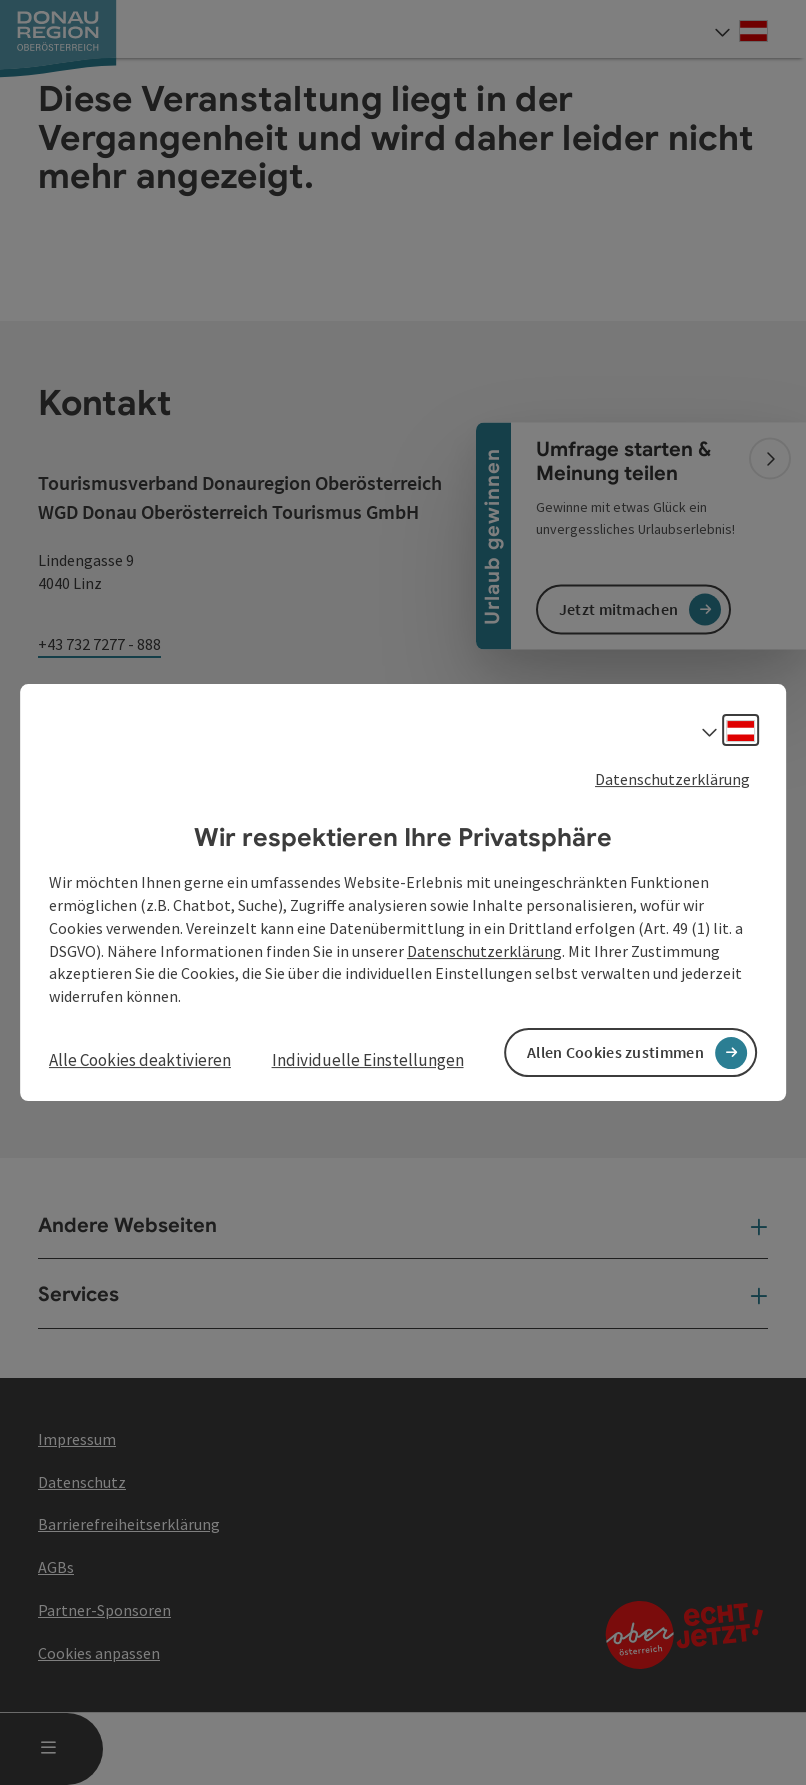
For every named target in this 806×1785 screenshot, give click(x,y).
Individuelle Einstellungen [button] (368, 1060)
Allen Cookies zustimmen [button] (615, 1052)
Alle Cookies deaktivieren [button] (140, 1060)
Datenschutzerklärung (672, 779)
